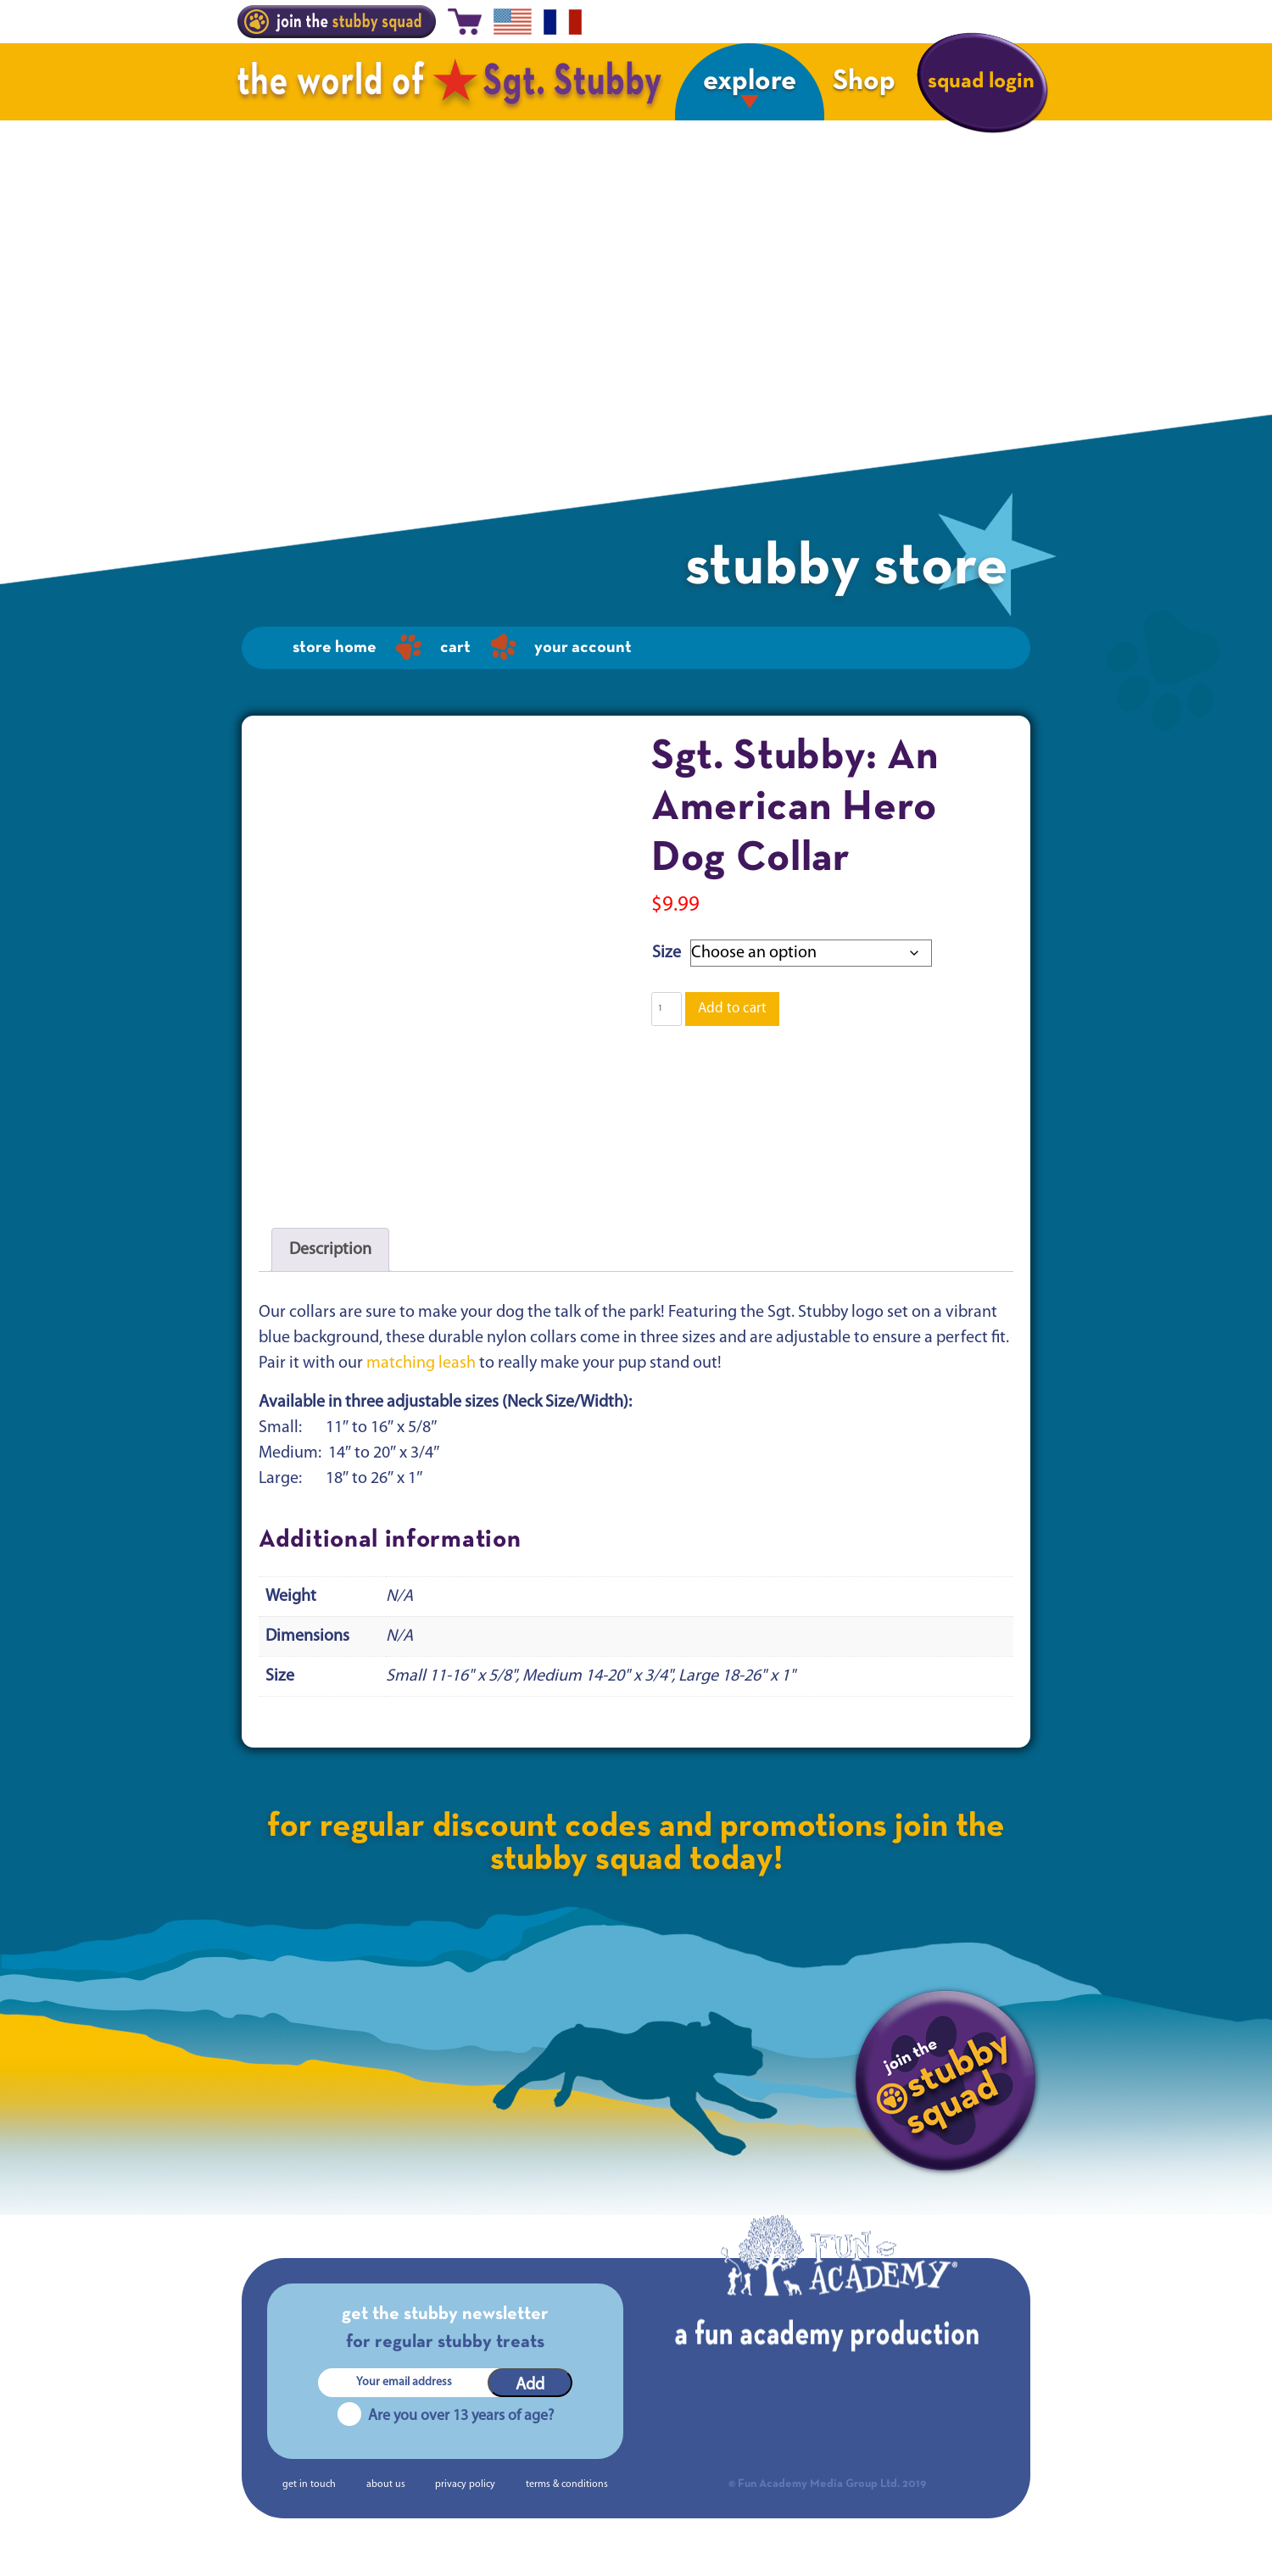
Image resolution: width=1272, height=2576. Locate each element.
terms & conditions (567, 2512)
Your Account (583, 647)
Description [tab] (330, 1277)
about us (385, 2512)
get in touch (309, 2512)
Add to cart (732, 1008)
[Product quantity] (666, 1009)
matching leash (421, 1391)
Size (666, 953)
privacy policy (465, 2512)
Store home (335, 647)
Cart (455, 647)
